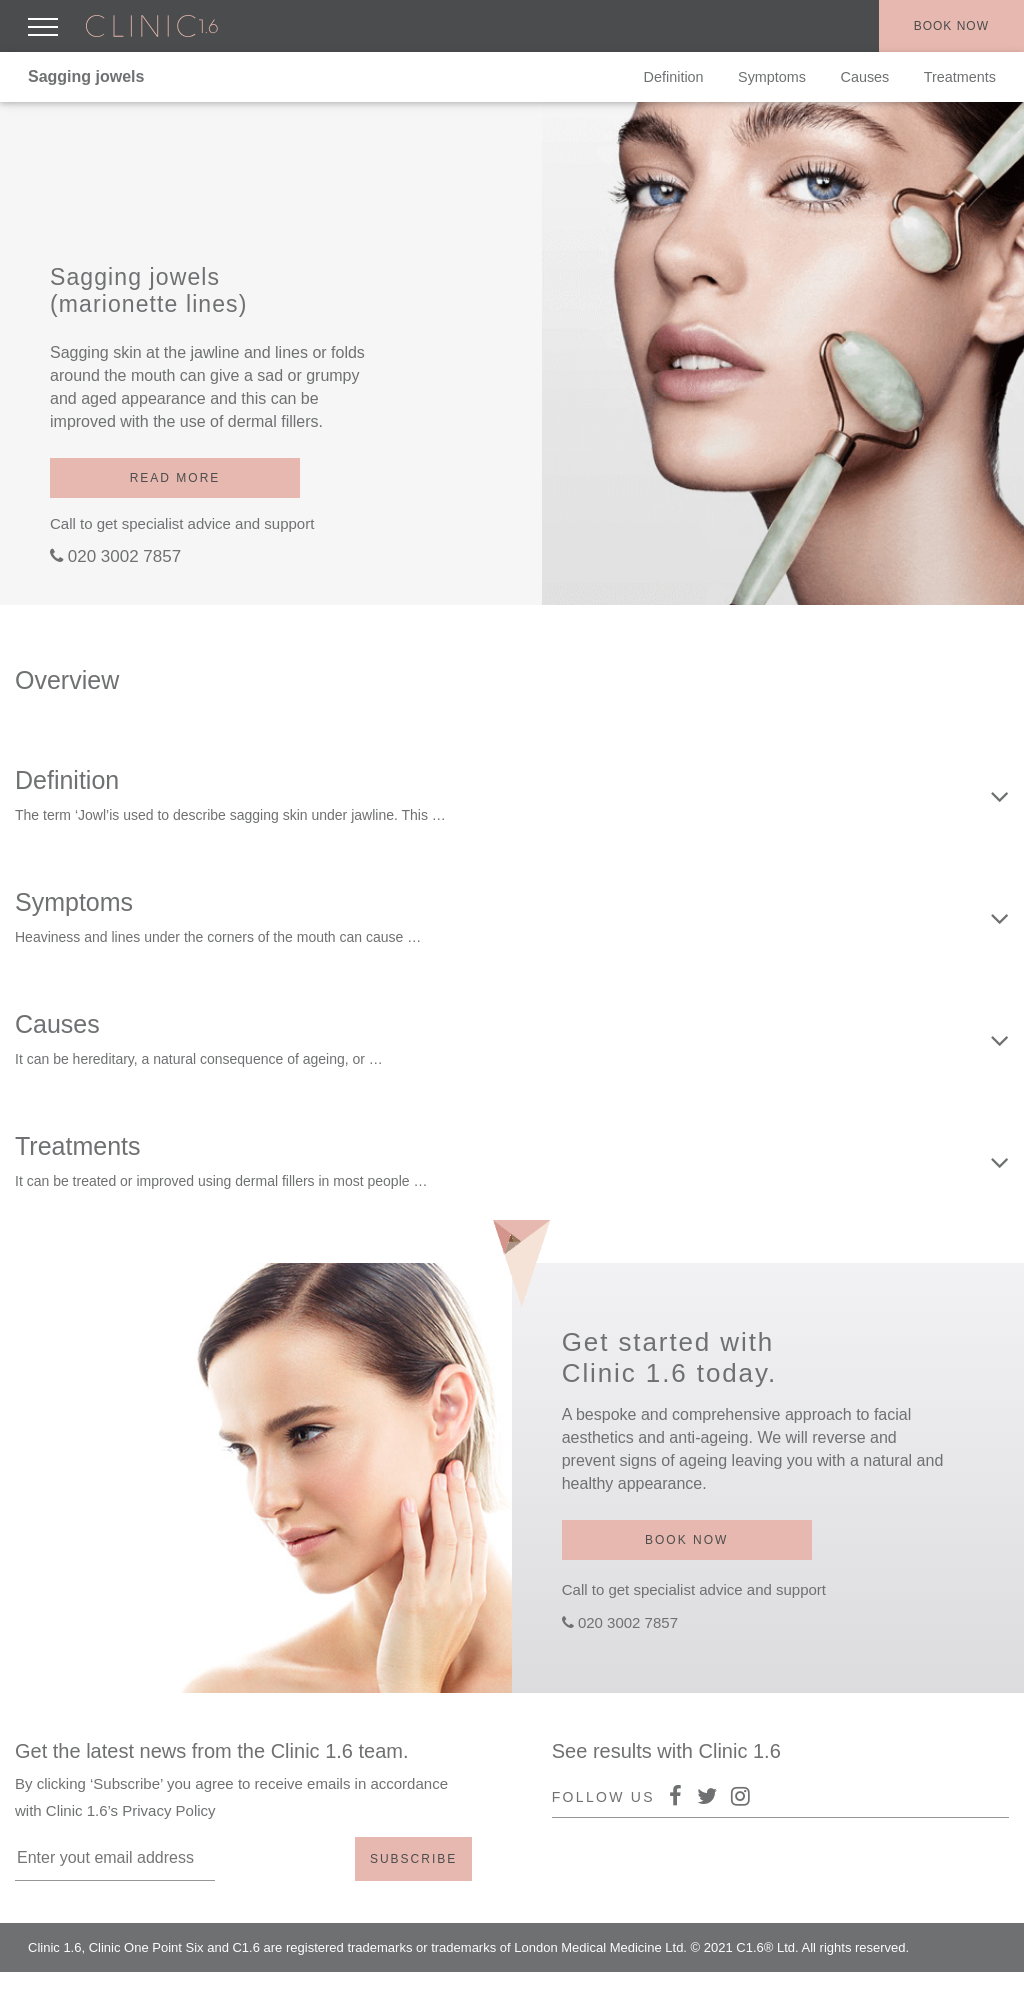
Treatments (960, 77)
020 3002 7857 (124, 556)
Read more (175, 478)
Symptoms (772, 77)
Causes (865, 77)
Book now (951, 26)
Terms (958, 1988)
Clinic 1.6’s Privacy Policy (131, 1810)
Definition (674, 77)
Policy (900, 1988)
